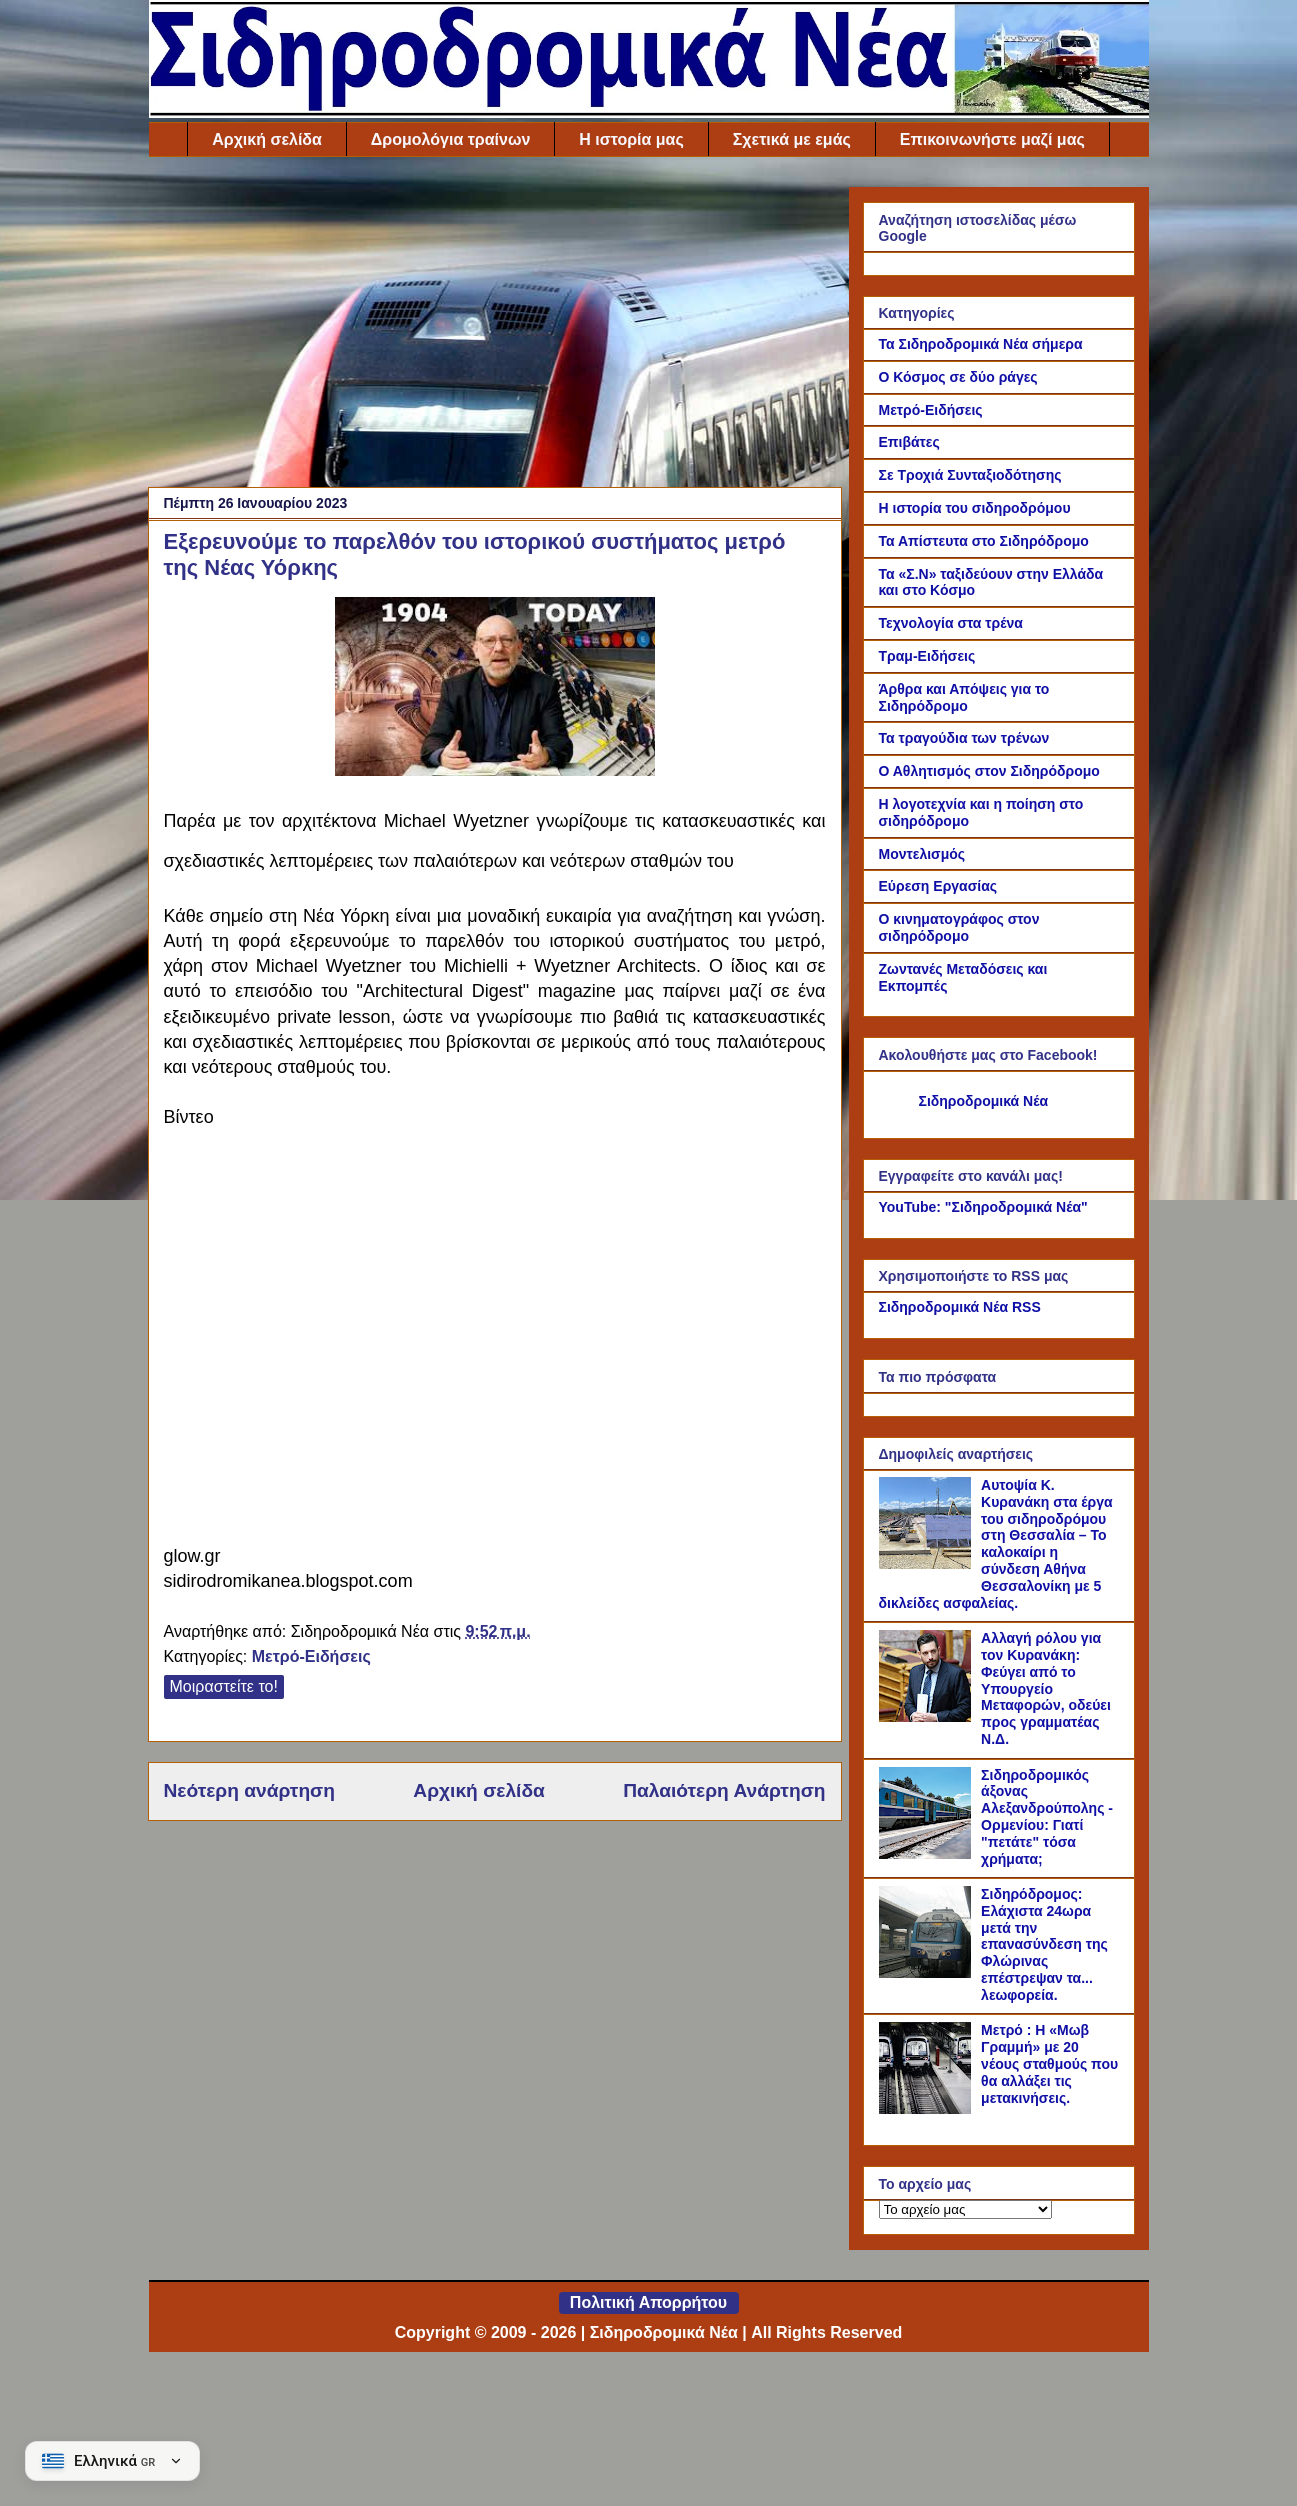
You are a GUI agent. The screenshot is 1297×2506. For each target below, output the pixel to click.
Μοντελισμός (922, 854)
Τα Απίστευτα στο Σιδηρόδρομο (984, 541)
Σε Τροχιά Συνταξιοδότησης (970, 475)
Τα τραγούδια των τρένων (964, 738)
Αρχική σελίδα (267, 139)
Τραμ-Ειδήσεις (927, 656)
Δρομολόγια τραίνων (450, 139)
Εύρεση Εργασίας (938, 886)
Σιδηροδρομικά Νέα (984, 1101)
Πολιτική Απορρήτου (648, 2302)
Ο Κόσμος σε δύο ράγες (958, 377)
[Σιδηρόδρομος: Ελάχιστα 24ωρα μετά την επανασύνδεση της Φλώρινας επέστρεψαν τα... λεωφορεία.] (928, 1973)
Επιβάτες (909, 442)
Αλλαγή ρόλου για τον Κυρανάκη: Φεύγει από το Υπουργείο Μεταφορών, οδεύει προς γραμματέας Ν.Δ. (1046, 1688)
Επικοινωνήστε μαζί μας (992, 139)
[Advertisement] (495, 327)
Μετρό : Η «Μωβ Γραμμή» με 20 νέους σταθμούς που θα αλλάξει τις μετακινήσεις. (1049, 2063)
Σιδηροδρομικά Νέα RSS (960, 1307)
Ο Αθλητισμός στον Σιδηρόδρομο (989, 771)
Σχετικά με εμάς (792, 139)
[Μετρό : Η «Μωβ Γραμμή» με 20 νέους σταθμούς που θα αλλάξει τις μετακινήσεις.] (928, 2109)
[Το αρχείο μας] (965, 2209)
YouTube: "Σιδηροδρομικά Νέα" (983, 1207)
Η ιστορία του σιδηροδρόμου (975, 508)
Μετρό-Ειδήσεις (311, 1656)
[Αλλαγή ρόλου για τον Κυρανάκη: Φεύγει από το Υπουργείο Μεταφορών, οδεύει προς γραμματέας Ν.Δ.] (928, 1717)
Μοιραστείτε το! (224, 1686)
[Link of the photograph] (495, 770)
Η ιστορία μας (631, 139)
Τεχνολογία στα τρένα (951, 623)
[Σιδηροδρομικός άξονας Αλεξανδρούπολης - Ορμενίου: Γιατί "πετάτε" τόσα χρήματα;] (928, 1854)
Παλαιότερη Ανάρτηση (724, 1790)
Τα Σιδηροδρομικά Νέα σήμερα (981, 344)
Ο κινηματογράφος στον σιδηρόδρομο (959, 927)
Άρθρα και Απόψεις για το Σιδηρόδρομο (964, 697)
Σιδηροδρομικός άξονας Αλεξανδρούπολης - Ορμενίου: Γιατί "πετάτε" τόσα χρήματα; (1047, 1817)
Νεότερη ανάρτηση (249, 1790)
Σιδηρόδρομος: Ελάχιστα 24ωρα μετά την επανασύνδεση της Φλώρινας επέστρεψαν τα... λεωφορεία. (1044, 1944)
